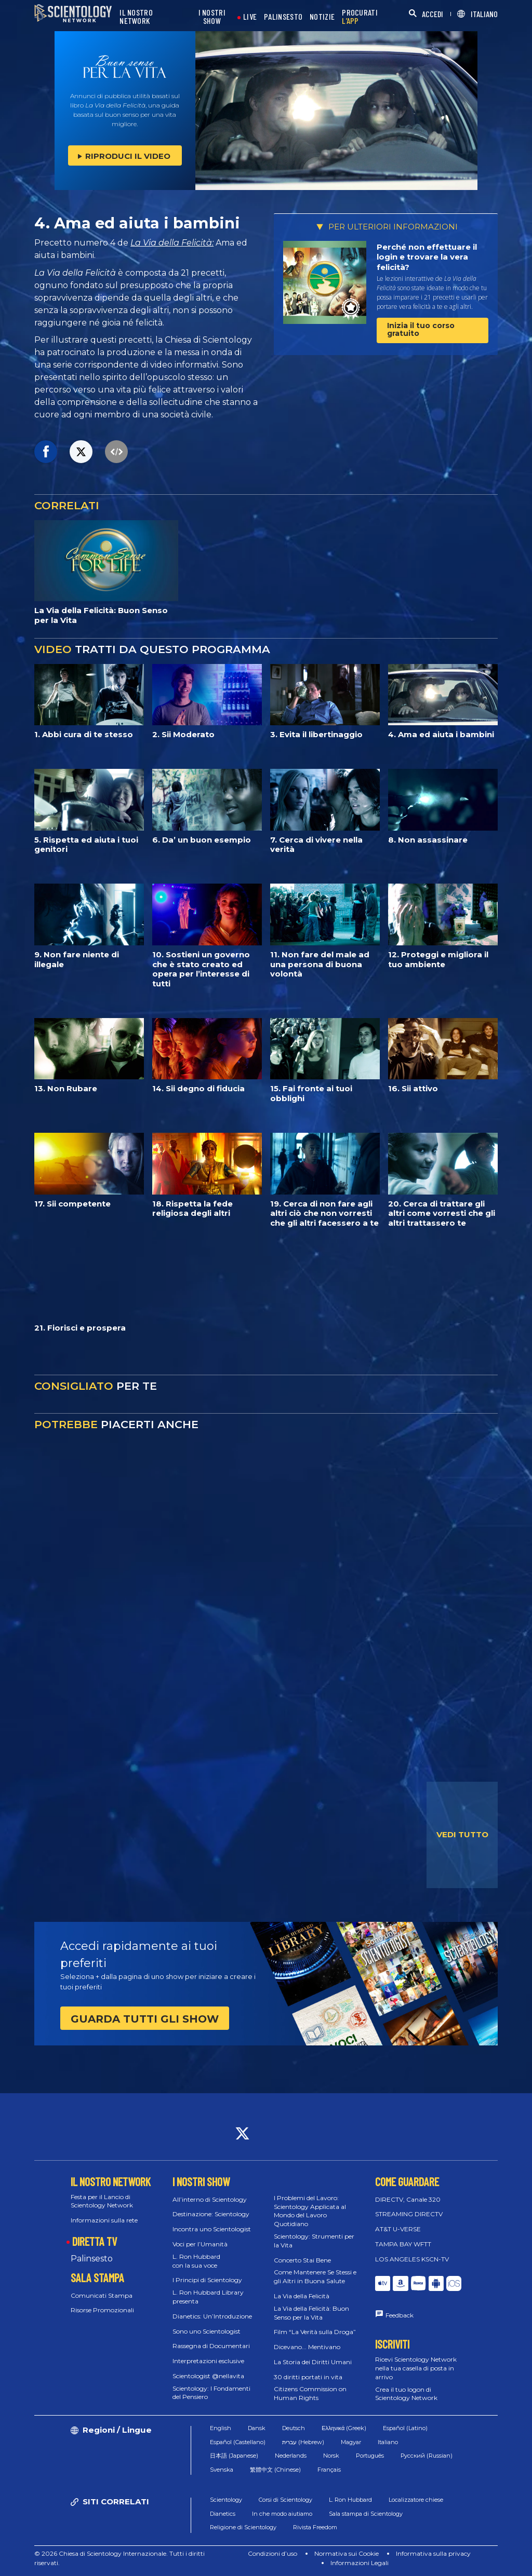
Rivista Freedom (315, 2527)
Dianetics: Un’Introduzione (212, 2316)
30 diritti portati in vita (308, 2377)
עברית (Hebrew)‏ (303, 2442)
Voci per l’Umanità (200, 2244)
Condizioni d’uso (272, 2553)
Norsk (331, 2455)
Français (329, 2469)
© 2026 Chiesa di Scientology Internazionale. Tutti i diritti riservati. (119, 2558)
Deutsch (293, 2428)
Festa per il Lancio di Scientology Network (102, 2201)
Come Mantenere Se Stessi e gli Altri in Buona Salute (315, 2276)
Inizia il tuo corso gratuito (421, 329)
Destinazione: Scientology (210, 2214)
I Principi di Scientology (207, 2280)
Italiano (388, 2442)
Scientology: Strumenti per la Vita (314, 2240)
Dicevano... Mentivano (307, 2347)
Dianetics (222, 2513)
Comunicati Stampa (101, 2295)
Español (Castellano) (237, 2442)
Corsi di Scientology (285, 2499)
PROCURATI (360, 16)
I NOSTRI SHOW (211, 16)
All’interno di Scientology (209, 2199)
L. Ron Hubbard (350, 2499)
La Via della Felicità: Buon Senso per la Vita (311, 2312)
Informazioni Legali (359, 2563)
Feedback (399, 2315)
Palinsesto (92, 2258)
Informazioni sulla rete (104, 2220)
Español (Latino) (405, 2428)
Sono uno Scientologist (206, 2331)
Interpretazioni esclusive (208, 2361)
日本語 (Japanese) (234, 2455)
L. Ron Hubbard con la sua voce (196, 2261)
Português (370, 2455)
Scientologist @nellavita (208, 2376)
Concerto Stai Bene (302, 2260)
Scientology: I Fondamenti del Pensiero (211, 2392)
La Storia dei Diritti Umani (313, 2362)
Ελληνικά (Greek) (344, 2428)
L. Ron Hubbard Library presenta (208, 2296)
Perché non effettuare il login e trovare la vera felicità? (427, 257)
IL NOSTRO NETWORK (136, 16)
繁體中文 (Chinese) (275, 2469)
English (220, 2428)
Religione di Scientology (243, 2527)
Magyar (351, 2442)
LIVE (250, 16)
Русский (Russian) (427, 2455)
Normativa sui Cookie (346, 2553)
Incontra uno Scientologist (211, 2229)
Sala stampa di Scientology (366, 2513)
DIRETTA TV (94, 2241)
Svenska (221, 2469)
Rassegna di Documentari (211, 2346)
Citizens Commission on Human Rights (310, 2393)
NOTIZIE (322, 16)
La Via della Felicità (301, 2296)
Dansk (256, 2428)
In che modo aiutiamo (282, 2513)
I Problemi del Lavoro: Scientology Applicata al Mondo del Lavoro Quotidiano (310, 2211)
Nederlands (291, 2455)
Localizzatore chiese (416, 2499)
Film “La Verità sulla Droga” (315, 2332)
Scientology (226, 2499)
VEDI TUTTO (462, 1834)
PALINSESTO (283, 16)
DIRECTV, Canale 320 (408, 2199)
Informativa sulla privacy (433, 2553)
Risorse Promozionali (102, 2310)
